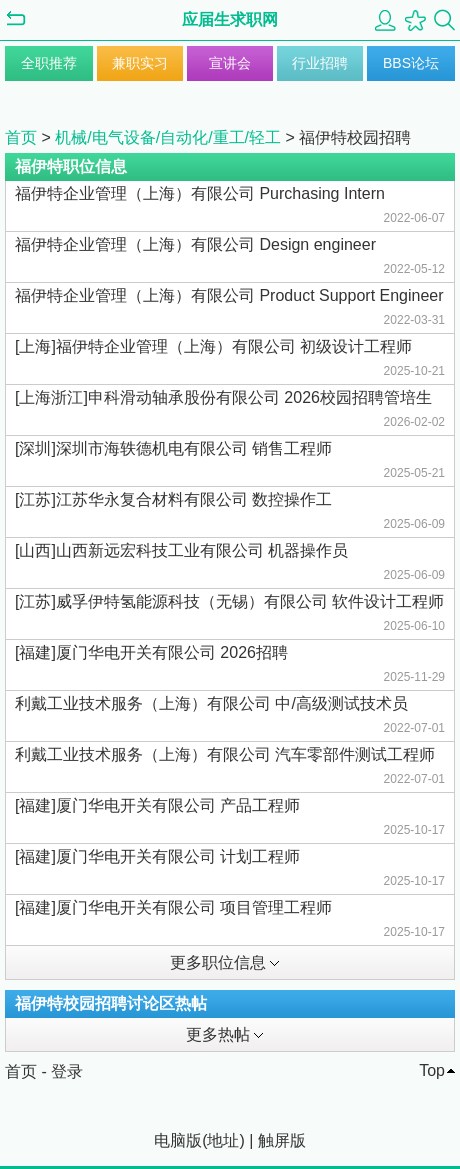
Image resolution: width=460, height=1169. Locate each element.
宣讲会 (230, 63)
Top (432, 1070)
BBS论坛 (411, 63)
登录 (67, 1071)
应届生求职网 (230, 19)
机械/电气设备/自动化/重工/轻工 (168, 137)
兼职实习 (140, 63)
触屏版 (282, 1140)
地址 (223, 1140)
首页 (21, 137)
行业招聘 (320, 63)
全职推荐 (49, 63)
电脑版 (178, 1140)
